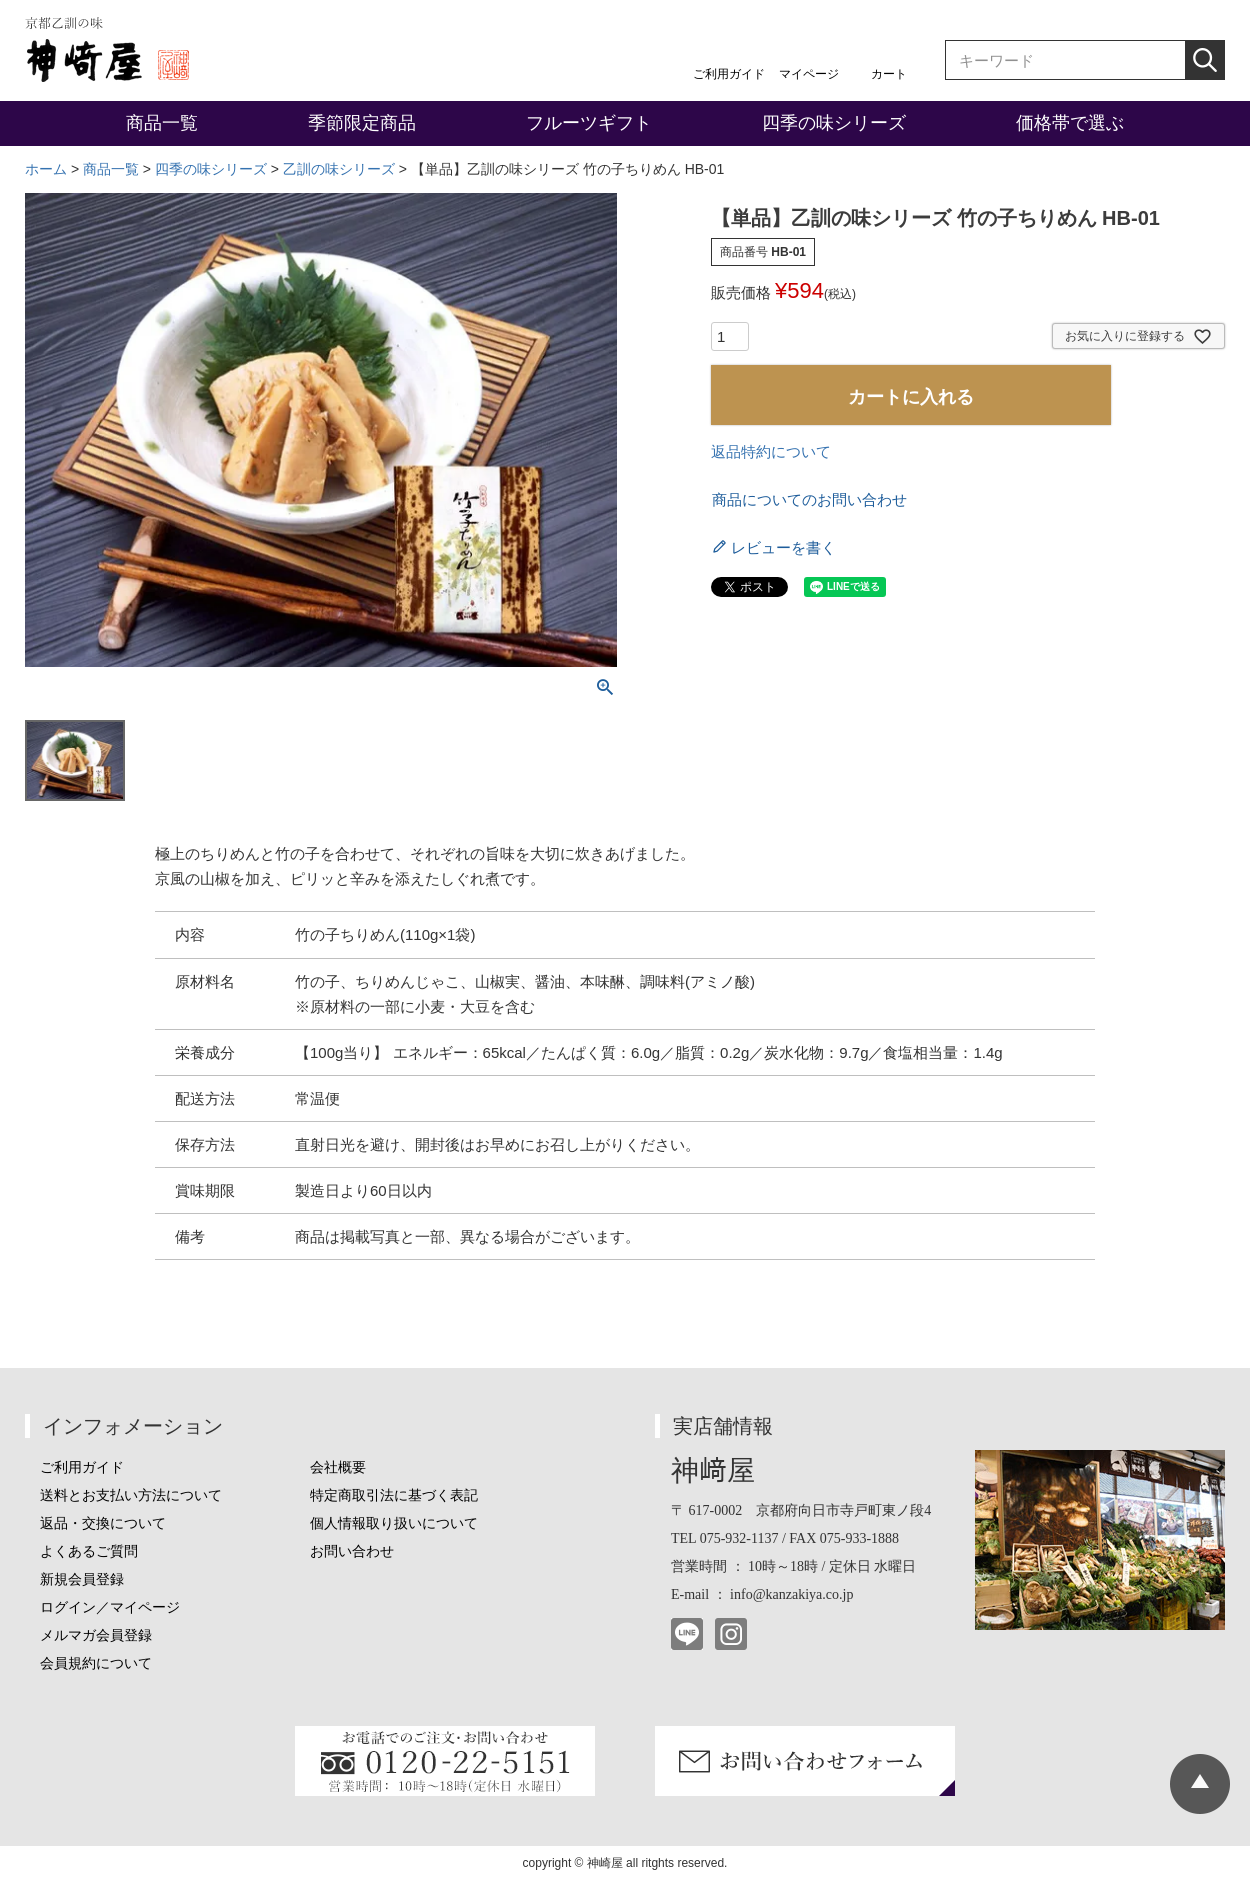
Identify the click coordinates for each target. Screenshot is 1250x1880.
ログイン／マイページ (110, 1607)
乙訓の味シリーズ (339, 169)
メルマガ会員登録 (96, 1635)
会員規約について (96, 1663)
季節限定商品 (362, 123)
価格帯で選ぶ (1070, 123)
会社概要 (338, 1467)
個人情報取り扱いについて (394, 1523)
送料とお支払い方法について (131, 1495)
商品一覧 (162, 123)
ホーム (46, 169)
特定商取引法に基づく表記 (394, 1495)
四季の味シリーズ (834, 123)
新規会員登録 (82, 1579)
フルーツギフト (589, 123)
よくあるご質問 (89, 1551)
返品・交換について (103, 1523)
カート (889, 74)
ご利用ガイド (729, 74)
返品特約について (771, 451)
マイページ (809, 74)
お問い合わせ (352, 1551)
